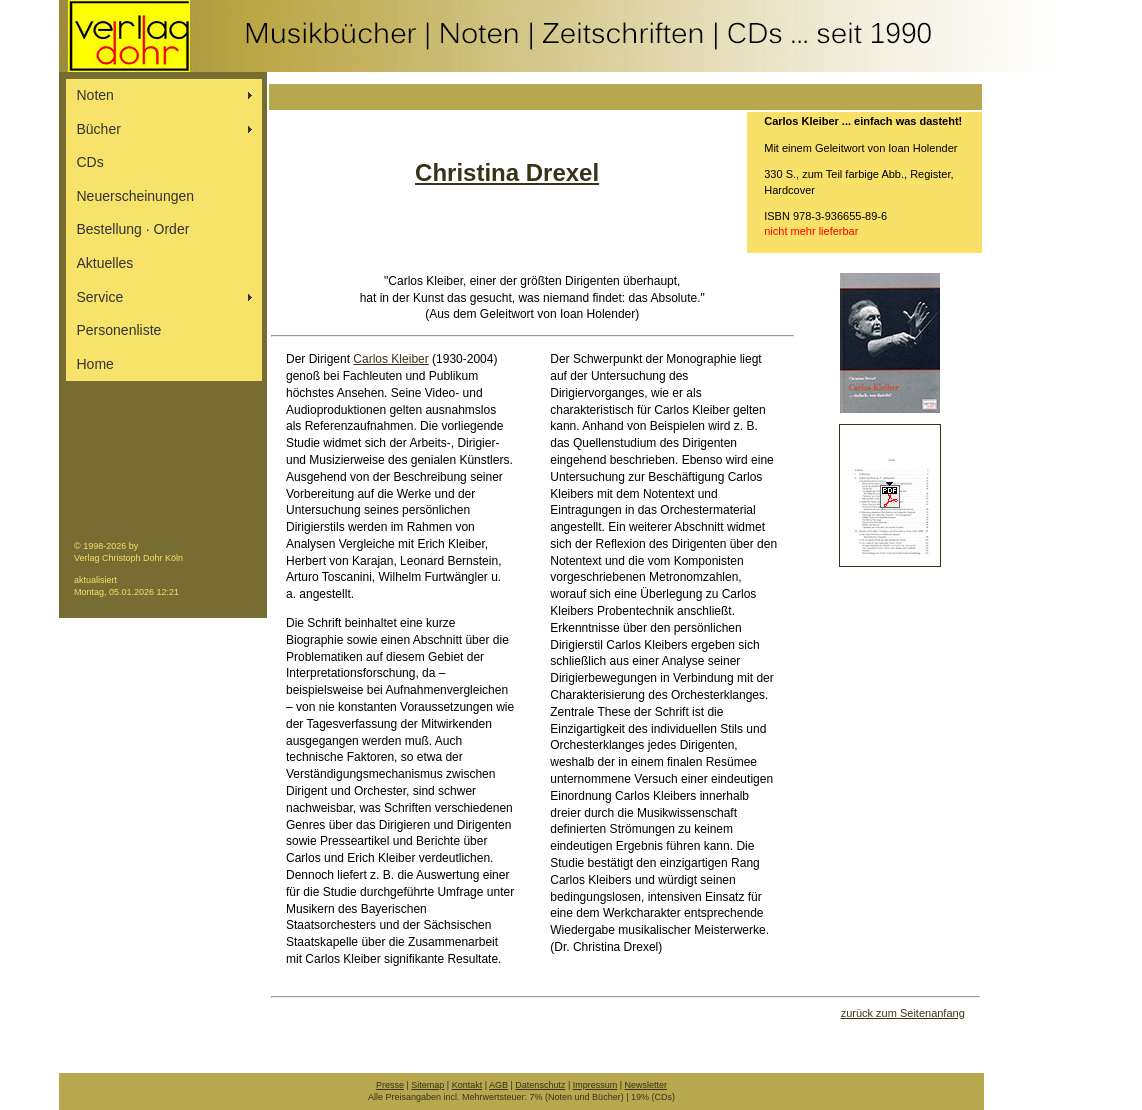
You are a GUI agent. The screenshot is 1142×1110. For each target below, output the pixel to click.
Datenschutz (540, 1085)
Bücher (99, 129)
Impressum (595, 1085)
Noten (95, 95)
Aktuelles (105, 263)
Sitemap (427, 1085)
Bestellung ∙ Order (133, 229)
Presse (390, 1085)
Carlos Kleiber (390, 359)
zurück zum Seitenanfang (903, 1013)
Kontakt (467, 1085)
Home (95, 364)
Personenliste (119, 330)
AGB (498, 1085)
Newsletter (646, 1085)
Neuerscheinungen (136, 196)
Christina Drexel (507, 172)
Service (100, 297)
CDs (90, 162)
